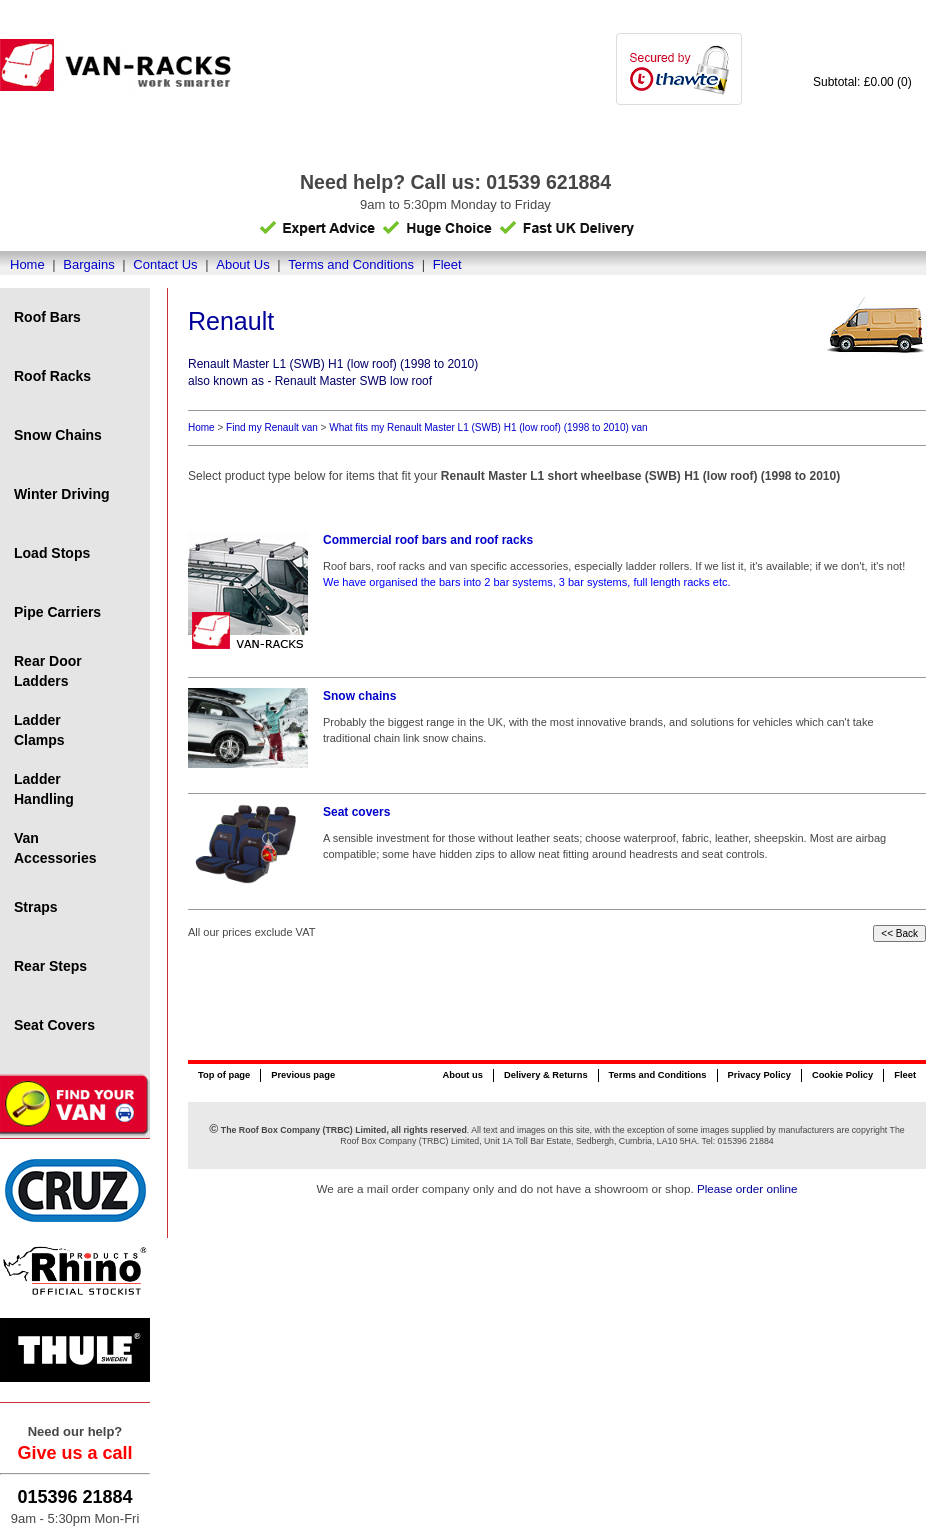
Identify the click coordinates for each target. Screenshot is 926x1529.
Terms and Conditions (351, 264)
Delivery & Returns (546, 1075)
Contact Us (165, 264)
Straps (36, 907)
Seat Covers (54, 1025)
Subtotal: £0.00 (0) (862, 82)
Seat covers (356, 812)
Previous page (303, 1075)
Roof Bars (47, 317)
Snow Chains (58, 435)
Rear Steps (50, 966)
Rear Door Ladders (48, 671)
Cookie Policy (842, 1075)
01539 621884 (548, 182)
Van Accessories (55, 848)
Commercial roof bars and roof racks (428, 540)
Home (27, 264)
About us (462, 1075)
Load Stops (52, 553)
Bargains (88, 264)
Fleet (447, 264)
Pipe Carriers (57, 612)
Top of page (224, 1075)
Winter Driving (62, 494)
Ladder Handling (44, 789)
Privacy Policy (759, 1075)
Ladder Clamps (39, 730)
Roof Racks (52, 376)
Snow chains (359, 696)
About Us (242, 264)
